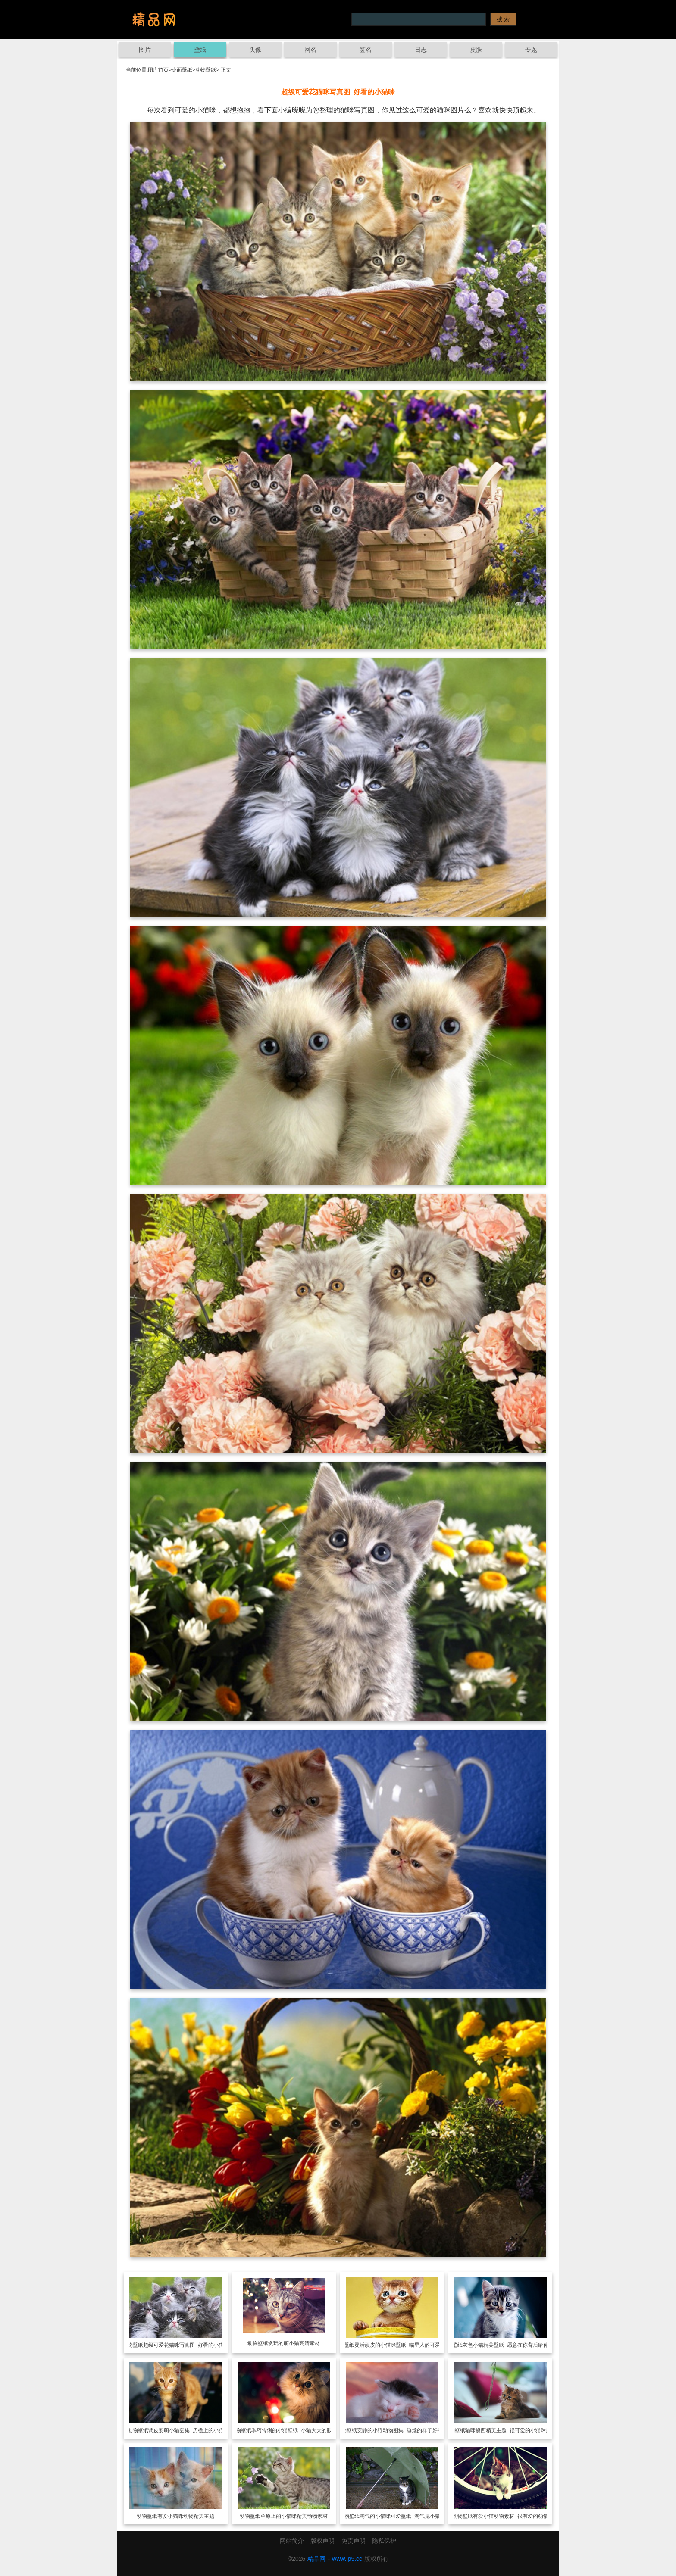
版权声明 (322, 2540)
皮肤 (476, 49)
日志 (421, 49)
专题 (531, 49)
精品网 (316, 2558)
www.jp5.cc (347, 2558)
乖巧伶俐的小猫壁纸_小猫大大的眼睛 (294, 2430)
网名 (310, 49)
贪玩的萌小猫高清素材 (294, 2343)
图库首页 (158, 70)
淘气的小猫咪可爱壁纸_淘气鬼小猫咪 (402, 2516)
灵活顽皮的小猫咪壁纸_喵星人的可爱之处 (402, 2345)
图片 (145, 49)
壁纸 (200, 49)
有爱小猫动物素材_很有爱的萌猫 (510, 2516)
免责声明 (353, 2540)
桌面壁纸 (182, 70)
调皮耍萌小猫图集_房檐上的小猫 (186, 2430)
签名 (366, 49)
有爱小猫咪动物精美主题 (185, 2516)
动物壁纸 (205, 70)
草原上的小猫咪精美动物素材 (294, 2516)
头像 (255, 49)
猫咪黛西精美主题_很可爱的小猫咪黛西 (510, 2430)
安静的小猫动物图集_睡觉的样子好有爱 (402, 2430)
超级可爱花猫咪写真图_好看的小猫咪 (186, 2345)
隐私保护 (384, 2540)
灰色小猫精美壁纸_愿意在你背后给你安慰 (511, 2345)
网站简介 (292, 2540)
